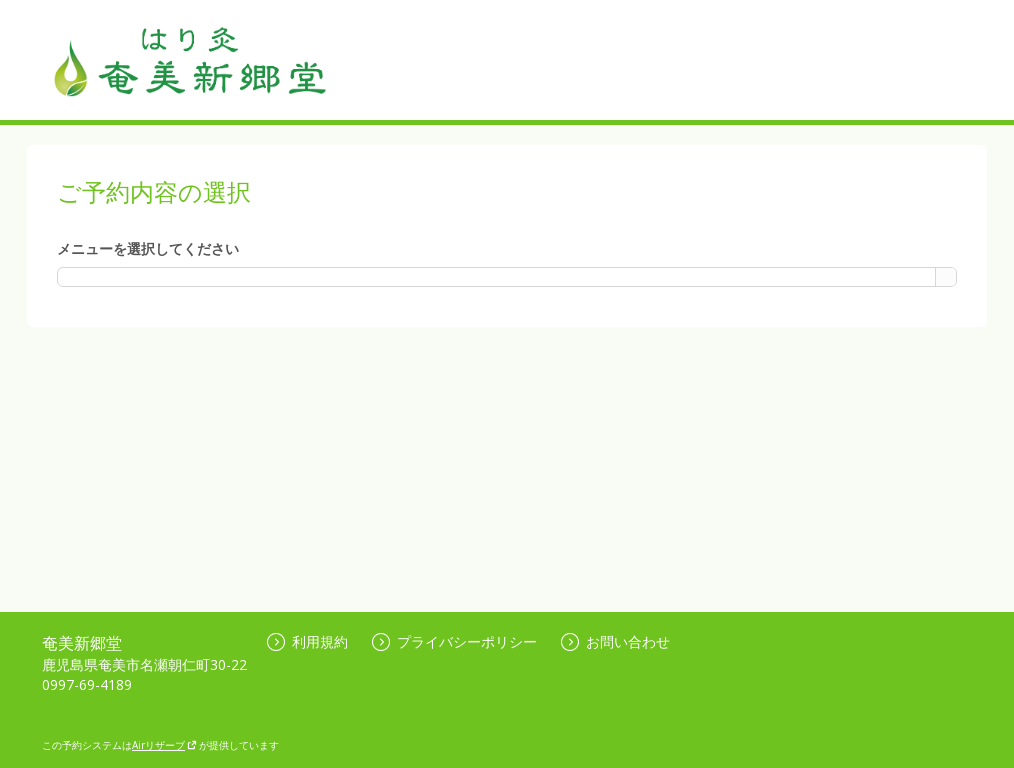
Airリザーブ (164, 745)
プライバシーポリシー (454, 641)
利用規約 (307, 641)
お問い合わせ (615, 641)
